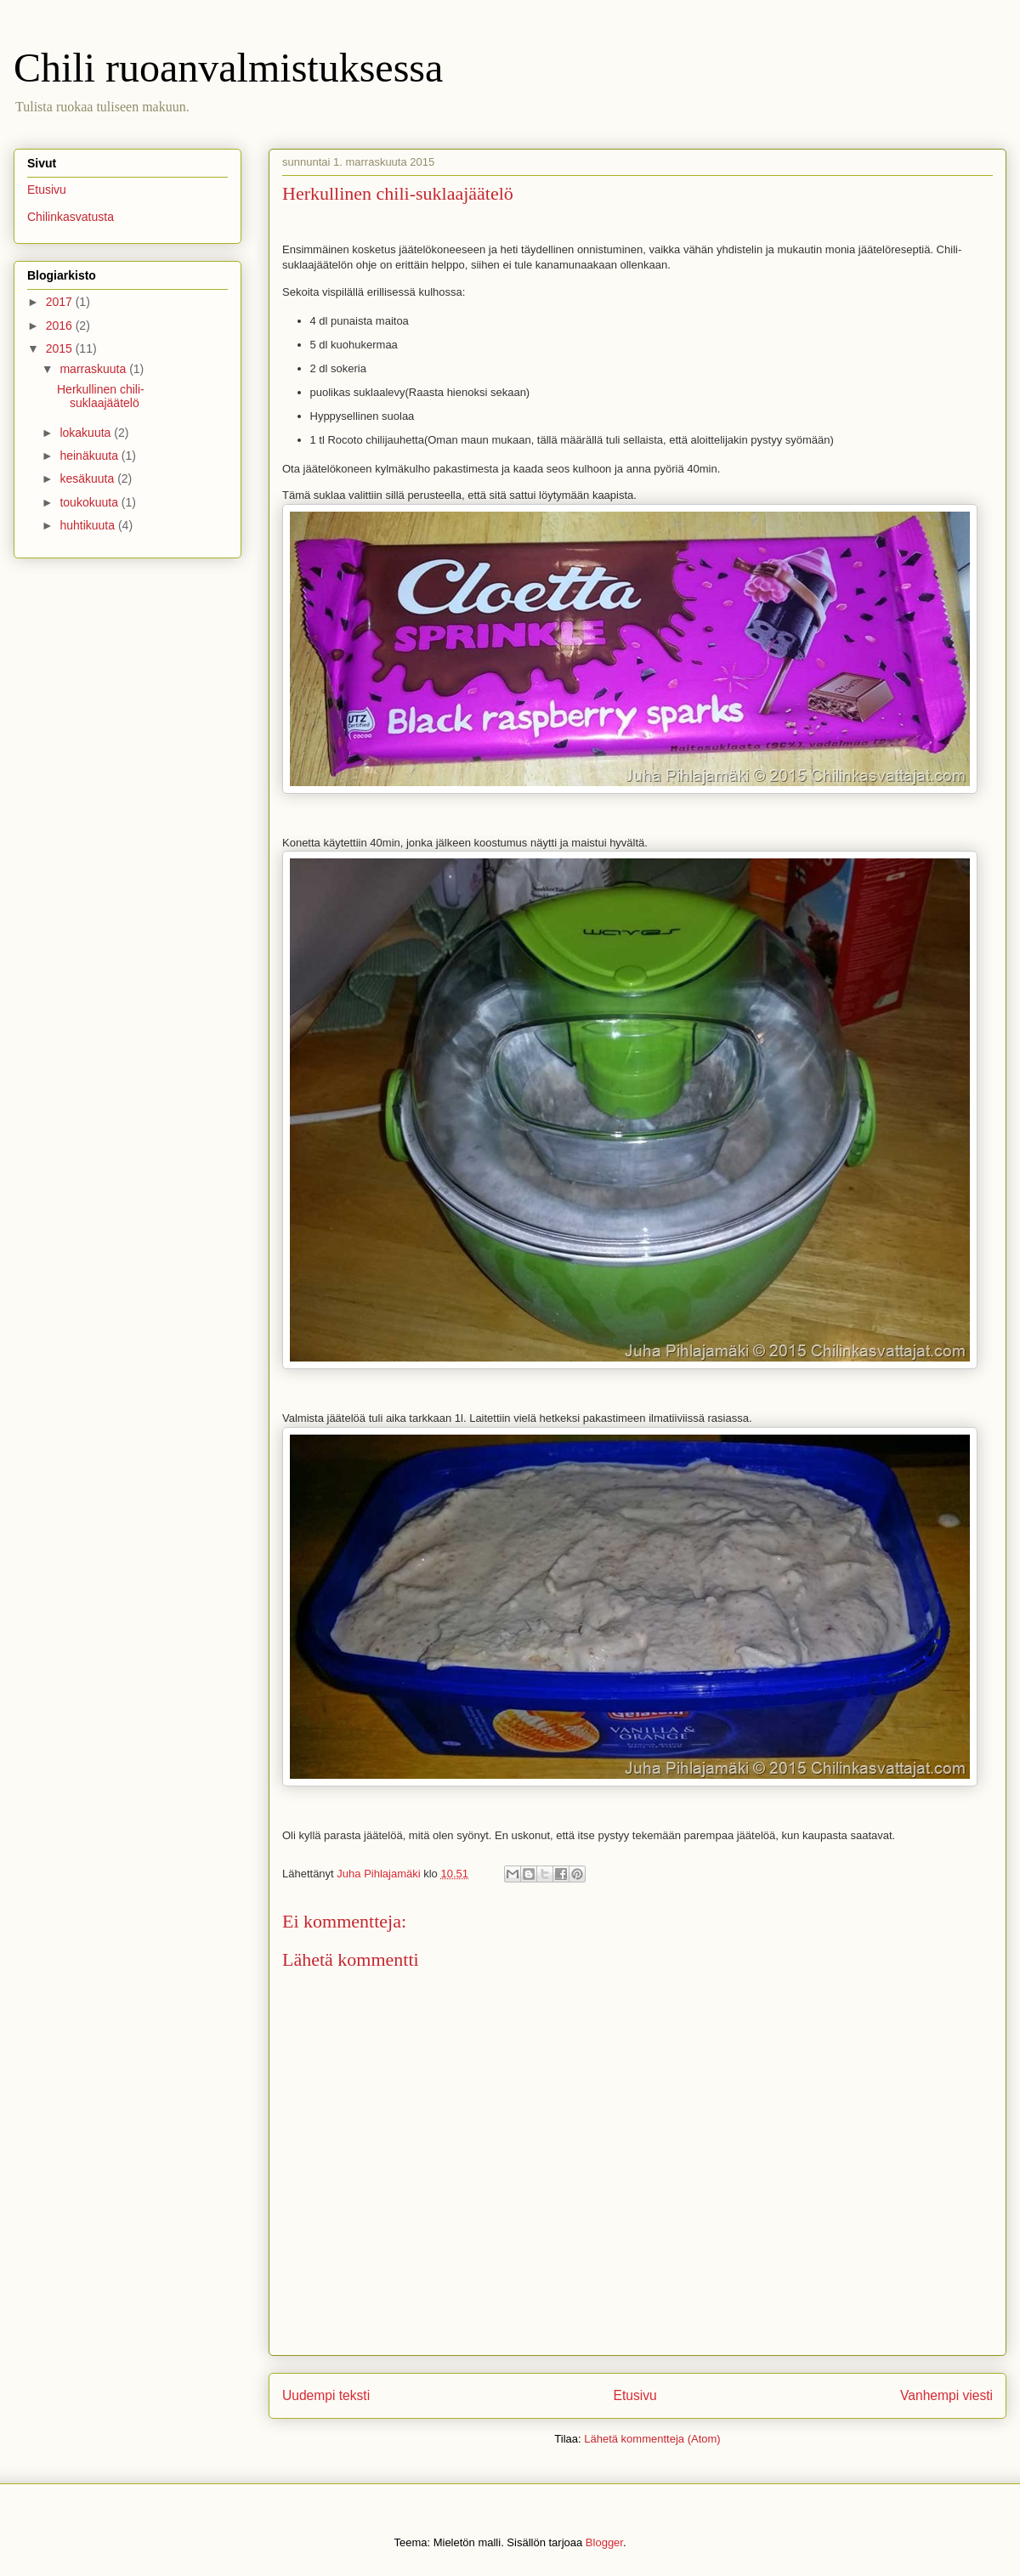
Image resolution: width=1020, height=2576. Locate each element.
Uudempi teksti (326, 2395)
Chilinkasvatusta (70, 217)
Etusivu (635, 2395)
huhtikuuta (89, 525)
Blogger (604, 2542)
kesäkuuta (88, 478)
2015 (61, 348)
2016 (61, 325)
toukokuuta (90, 502)
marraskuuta (94, 369)
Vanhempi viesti (946, 2395)
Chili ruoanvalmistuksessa (228, 67)
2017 (61, 302)
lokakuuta (87, 432)
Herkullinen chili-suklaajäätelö (100, 396)
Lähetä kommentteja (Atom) (652, 2438)
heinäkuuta (90, 455)
